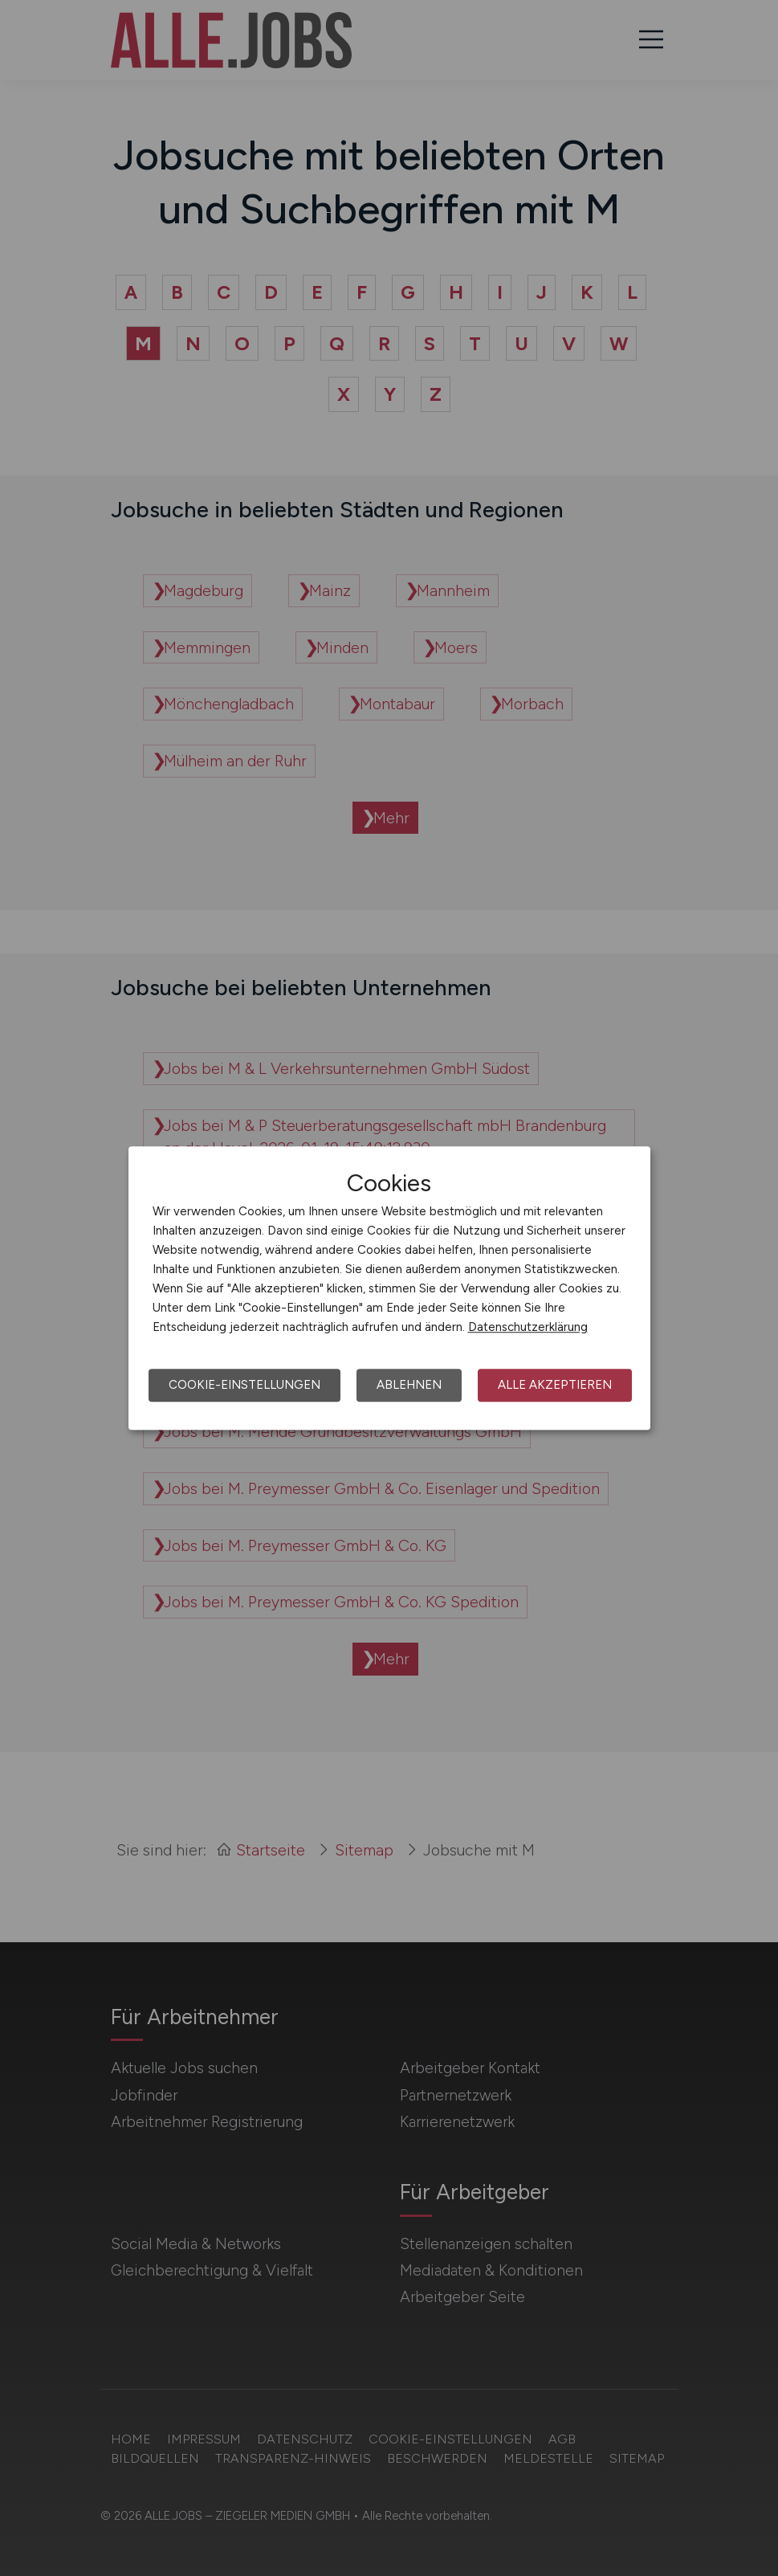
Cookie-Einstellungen (244, 1385)
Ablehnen (409, 1385)
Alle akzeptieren (555, 1385)
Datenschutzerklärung (528, 1327)
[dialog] (389, 1288)
